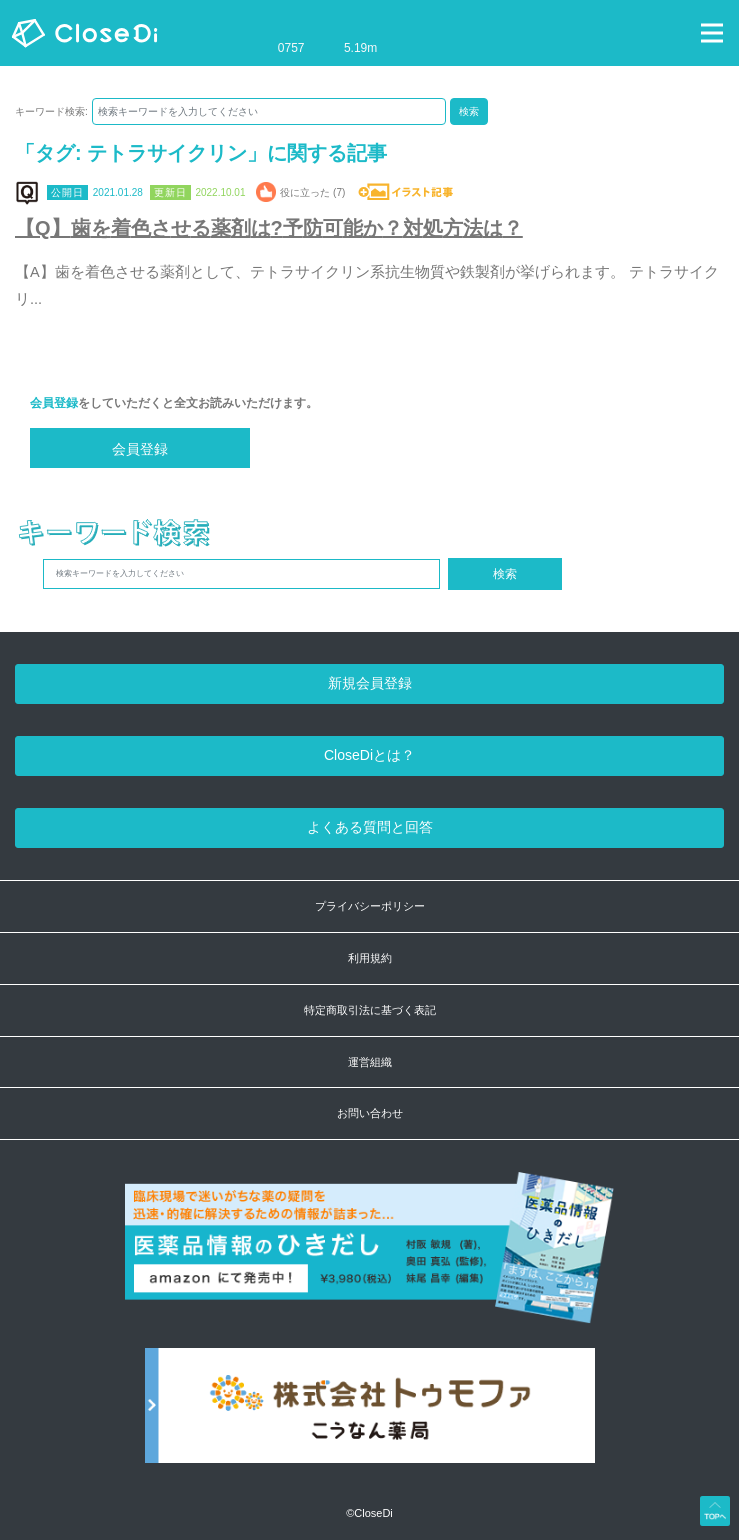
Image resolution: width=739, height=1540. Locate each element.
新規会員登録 (370, 683)
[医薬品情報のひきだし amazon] (369, 1258)
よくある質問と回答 (370, 827)
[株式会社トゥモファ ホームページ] (370, 1415)
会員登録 (54, 403)
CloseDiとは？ (369, 755)
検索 (469, 111)
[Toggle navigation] (712, 33)
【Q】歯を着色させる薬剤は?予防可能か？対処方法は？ (269, 228)
